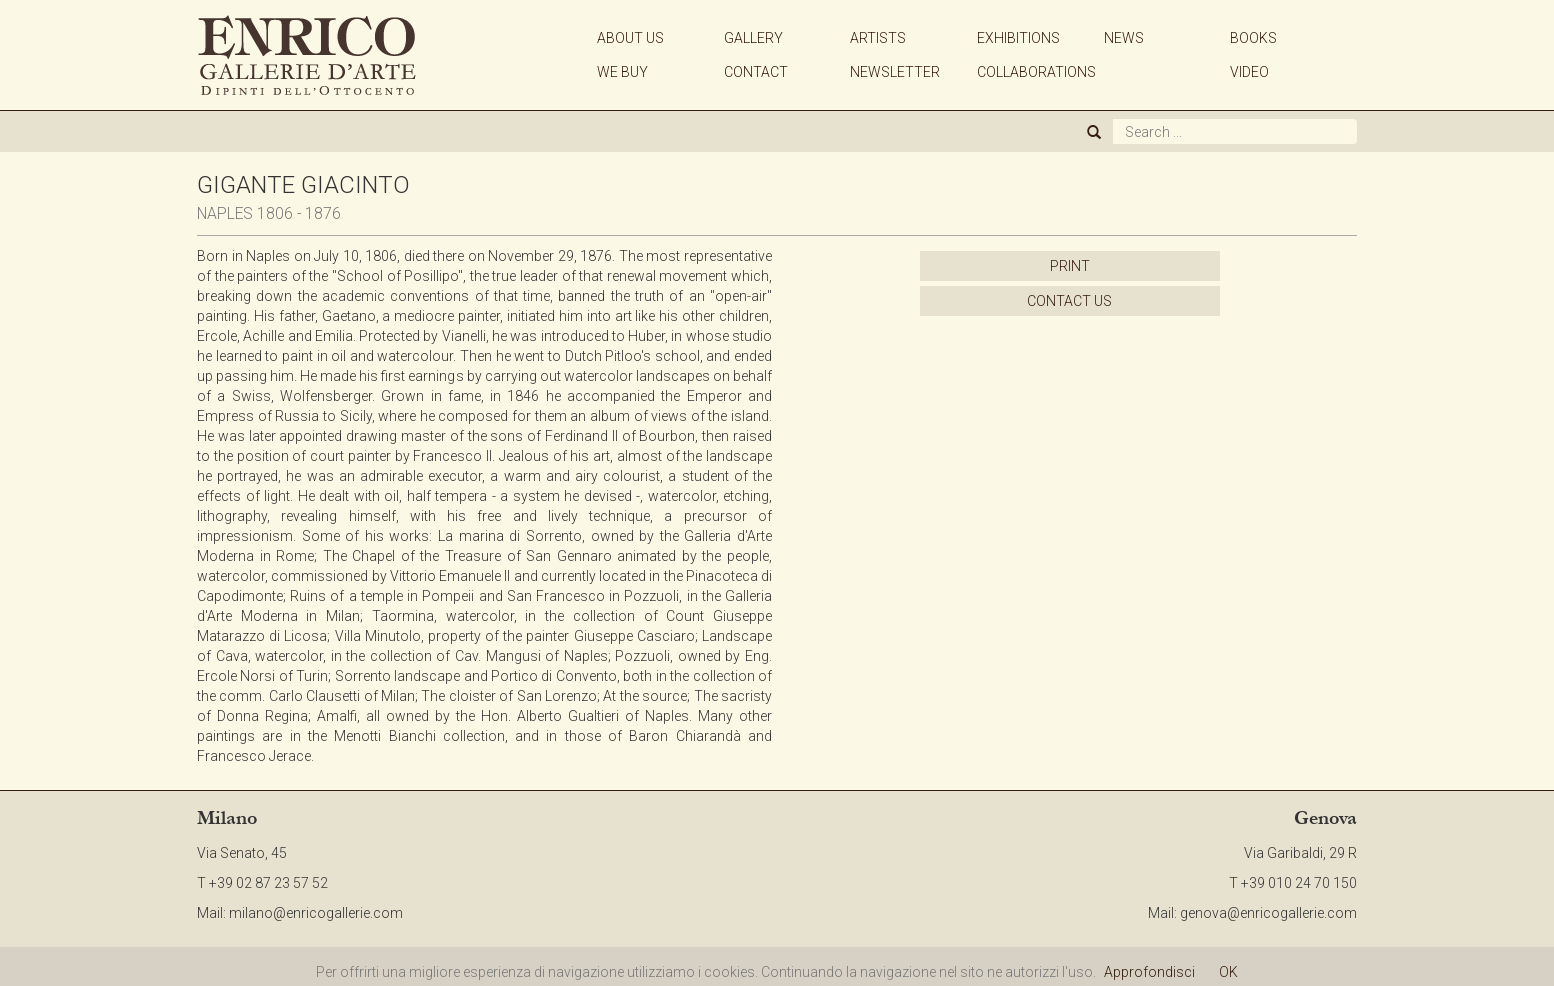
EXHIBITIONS (1018, 38)
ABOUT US (630, 38)
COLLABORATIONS (1036, 72)
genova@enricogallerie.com (1268, 913)
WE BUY (622, 72)
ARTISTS (878, 38)
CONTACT (756, 72)
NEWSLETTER (895, 72)
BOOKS (1253, 38)
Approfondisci (1149, 972)
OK (1228, 972)
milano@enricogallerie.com (316, 913)
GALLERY (753, 38)
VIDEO (1249, 72)
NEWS (1124, 38)
